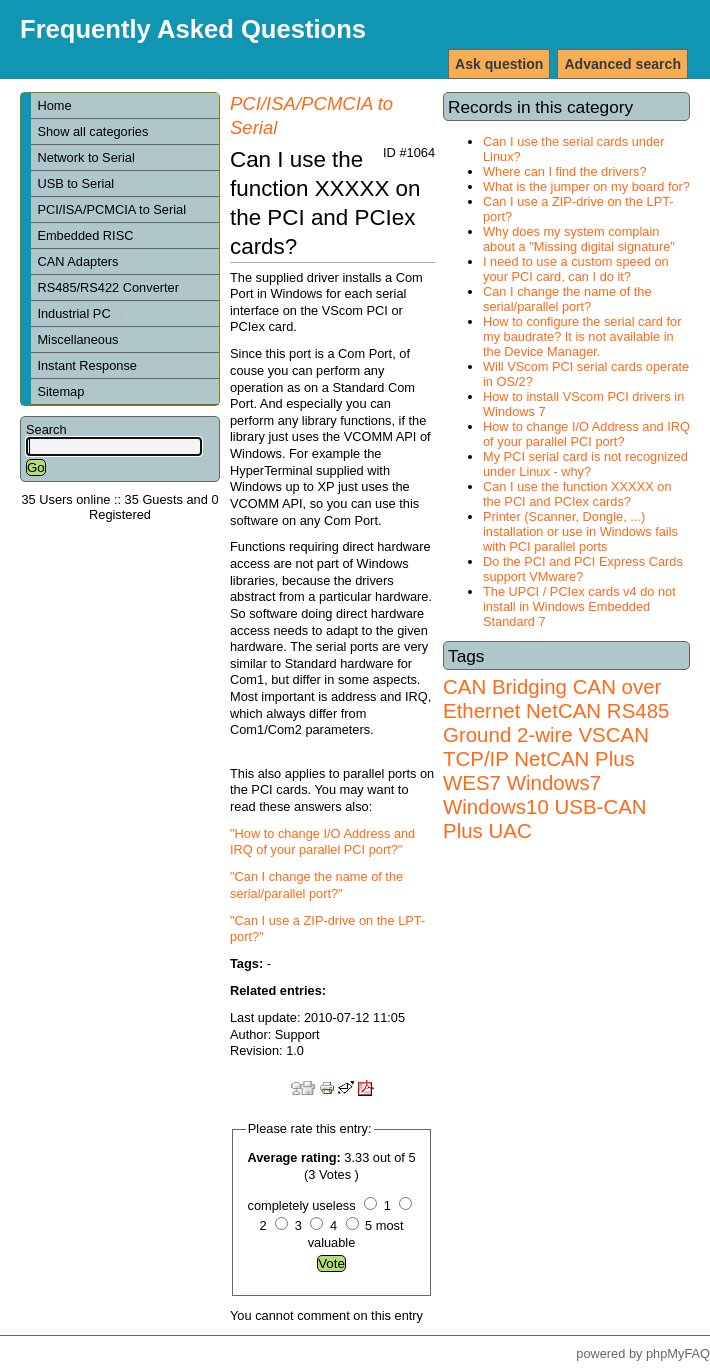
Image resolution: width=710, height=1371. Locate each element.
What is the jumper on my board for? (586, 186)
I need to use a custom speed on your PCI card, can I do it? (576, 269)
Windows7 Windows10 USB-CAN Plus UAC (545, 806)
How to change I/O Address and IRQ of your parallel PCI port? (586, 434)
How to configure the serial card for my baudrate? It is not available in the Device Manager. (582, 336)
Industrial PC (81, 313)
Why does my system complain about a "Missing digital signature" (579, 239)
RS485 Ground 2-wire (556, 722)
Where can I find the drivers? (565, 171)
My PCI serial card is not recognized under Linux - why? (585, 464)
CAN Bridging (505, 686)
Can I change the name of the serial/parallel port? (567, 299)
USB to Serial (75, 183)
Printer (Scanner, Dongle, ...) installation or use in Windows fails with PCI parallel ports (580, 531)
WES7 (472, 782)
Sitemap (60, 391)
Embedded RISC (92, 235)
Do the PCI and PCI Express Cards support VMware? (583, 569)
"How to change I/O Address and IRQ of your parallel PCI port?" (322, 842)
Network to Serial (93, 157)
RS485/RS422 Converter (108, 287)
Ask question (499, 64)
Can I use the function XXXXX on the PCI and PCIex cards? (577, 494)
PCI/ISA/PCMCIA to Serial (111, 209)
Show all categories (92, 131)
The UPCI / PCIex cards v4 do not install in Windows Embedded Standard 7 (579, 606)
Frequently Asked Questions (193, 29)
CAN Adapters (77, 261)
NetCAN (563, 710)
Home (54, 105)
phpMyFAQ (678, 1353)
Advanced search (622, 64)
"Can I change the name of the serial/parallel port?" (316, 885)
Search (46, 429)
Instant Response (87, 365)
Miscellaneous (77, 339)
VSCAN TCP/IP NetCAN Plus (546, 746)
